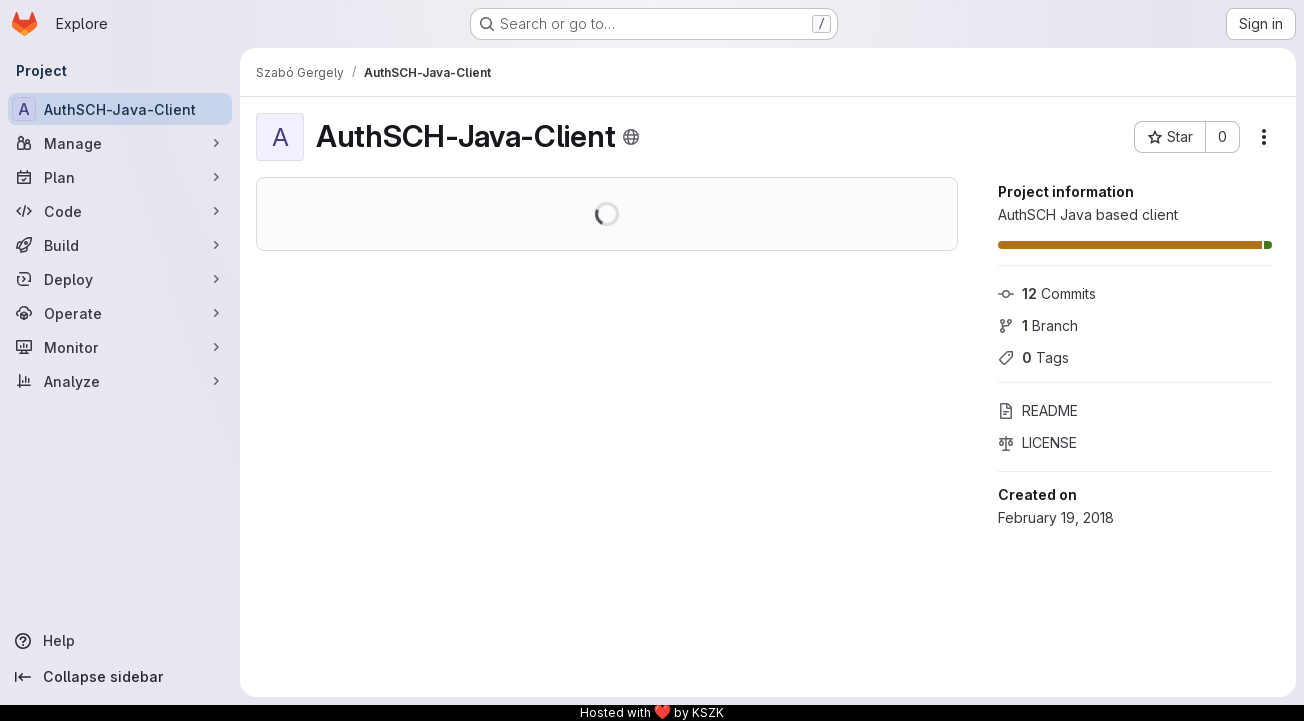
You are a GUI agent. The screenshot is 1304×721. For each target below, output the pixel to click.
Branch (1038, 325)
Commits (1047, 293)
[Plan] (120, 177)
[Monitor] (120, 347)
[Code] (120, 211)
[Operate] (120, 313)
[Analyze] (120, 381)
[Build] (120, 245)
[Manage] (120, 143)
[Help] (120, 641)
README (1038, 410)
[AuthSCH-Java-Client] (120, 109)
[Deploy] (120, 279)
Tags (1033, 357)
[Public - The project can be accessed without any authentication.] (631, 137)
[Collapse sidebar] (120, 677)
